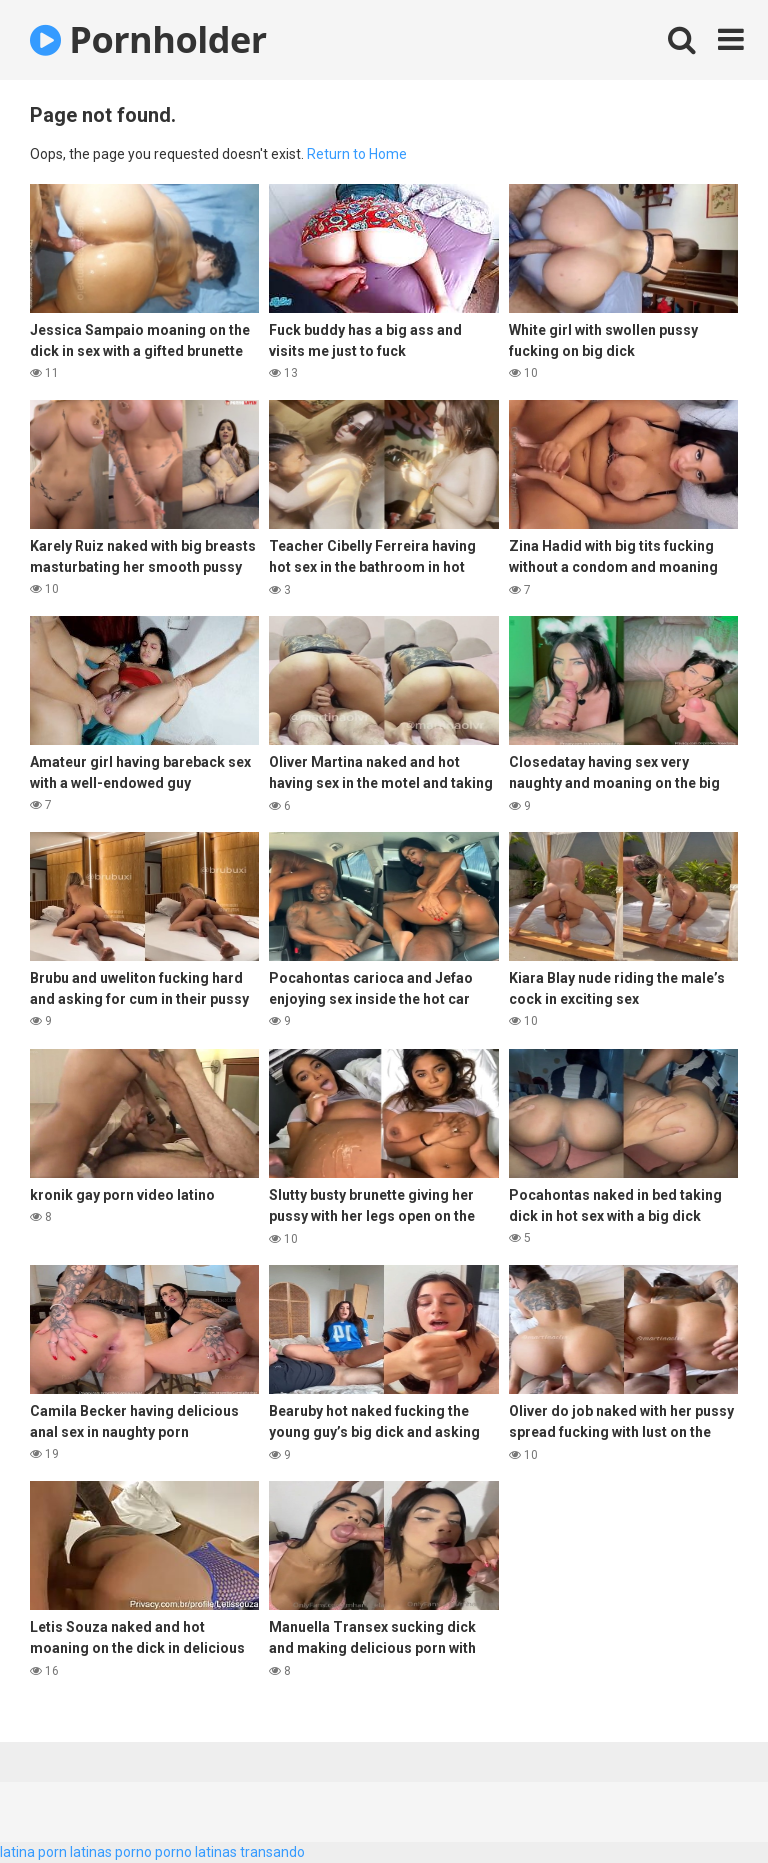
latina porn (33, 1852)
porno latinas (196, 1852)
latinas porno (111, 1852)
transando (272, 1852)
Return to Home (357, 154)
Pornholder (148, 39)
